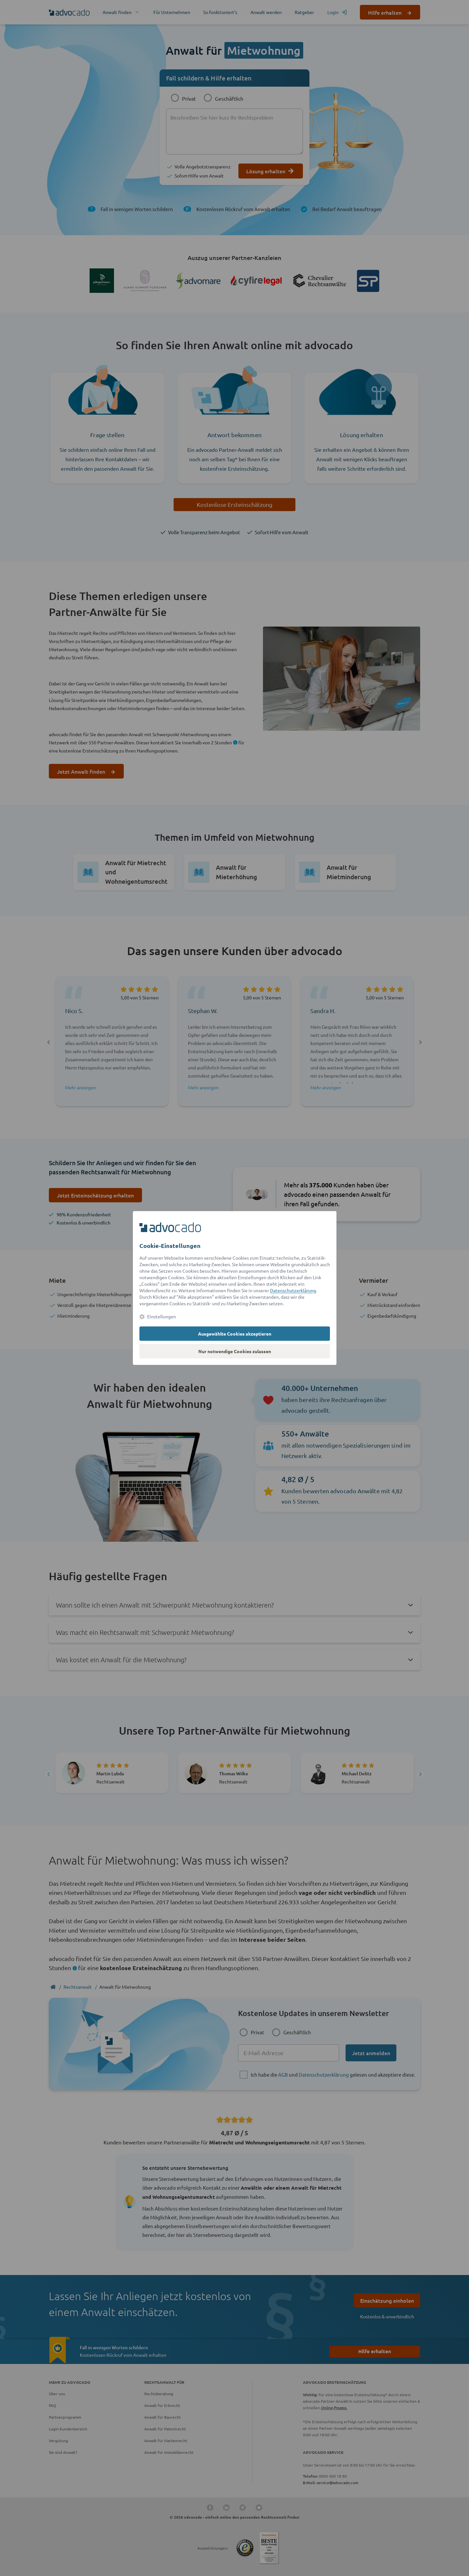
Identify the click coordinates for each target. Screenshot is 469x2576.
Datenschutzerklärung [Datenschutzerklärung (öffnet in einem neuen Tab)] (293, 1290)
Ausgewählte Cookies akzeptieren (234, 1334)
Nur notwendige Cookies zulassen (234, 1351)
